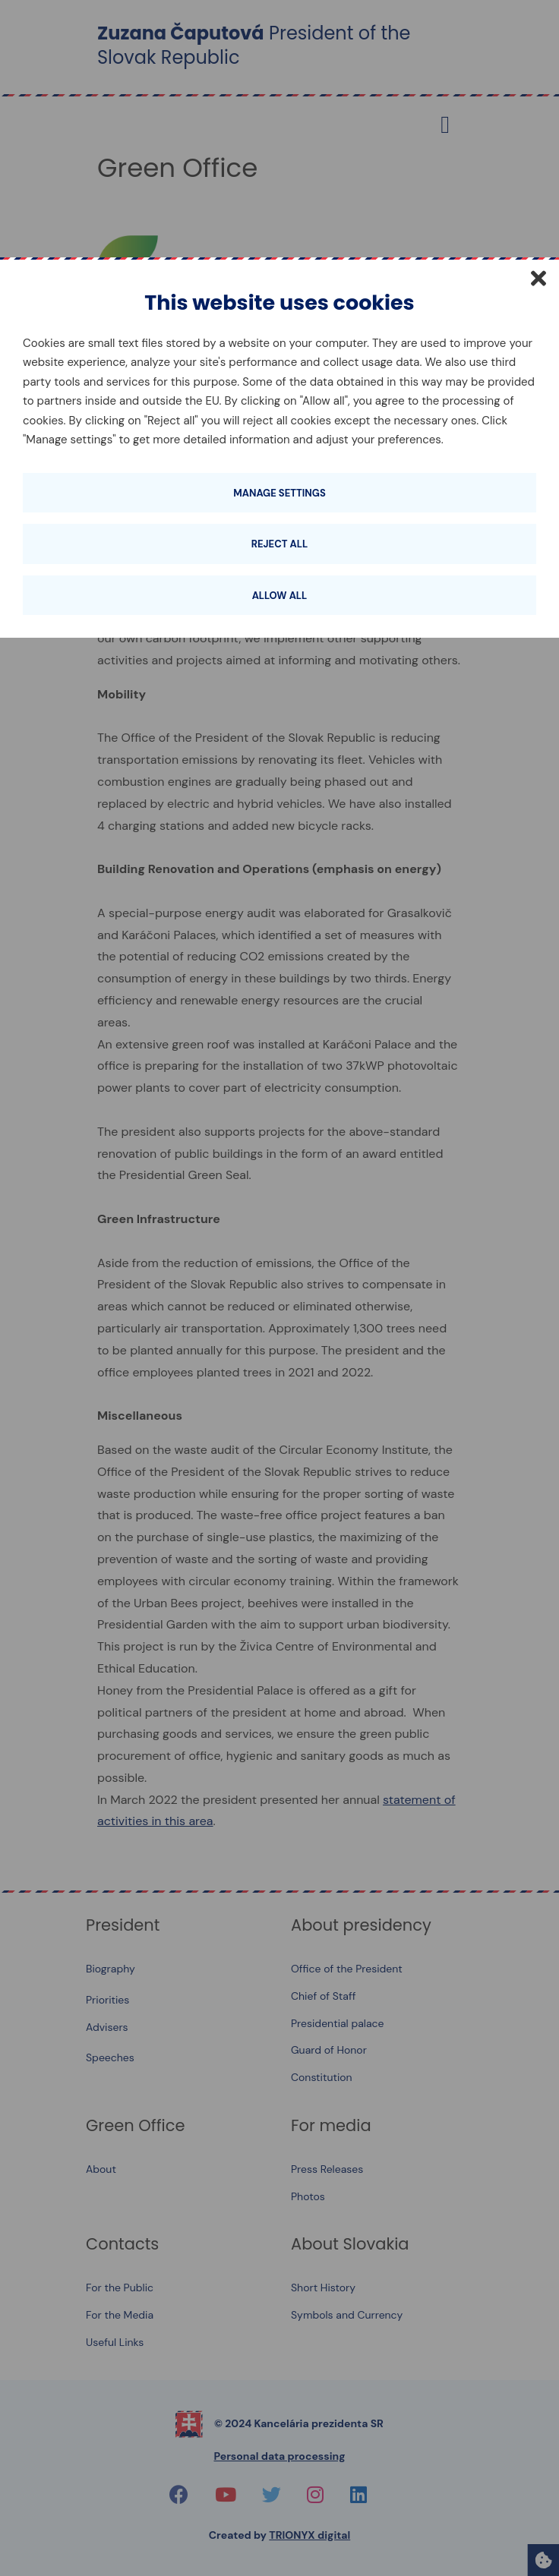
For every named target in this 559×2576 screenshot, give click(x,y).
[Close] (538, 277)
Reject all (279, 544)
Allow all (280, 595)
